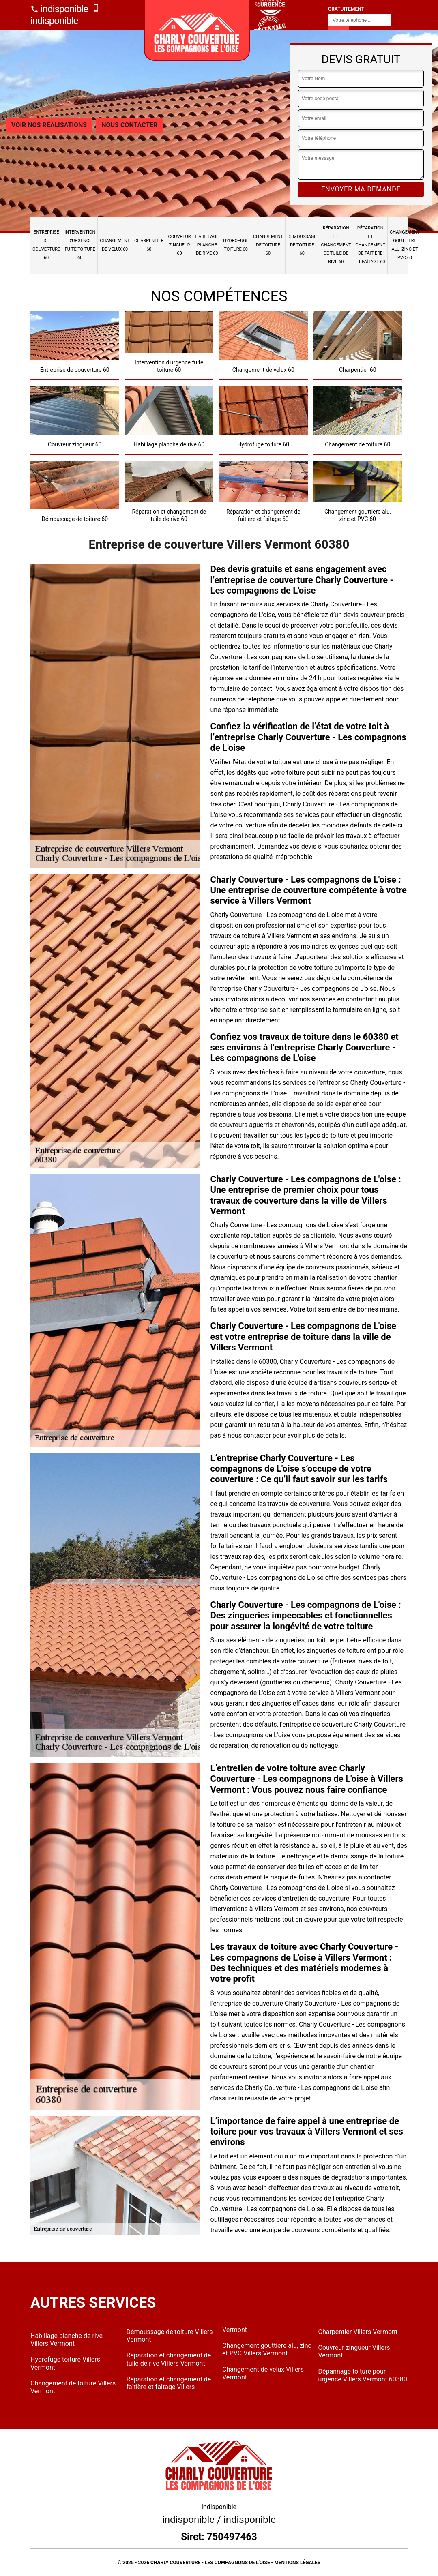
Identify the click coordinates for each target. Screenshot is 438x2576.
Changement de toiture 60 (268, 245)
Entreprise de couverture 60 (46, 244)
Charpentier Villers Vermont (358, 2332)
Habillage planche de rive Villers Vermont (66, 2339)
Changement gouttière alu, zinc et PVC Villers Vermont (266, 2349)
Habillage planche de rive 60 (207, 245)
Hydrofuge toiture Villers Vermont (65, 2363)
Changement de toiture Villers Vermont (73, 2387)
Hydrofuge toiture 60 (236, 245)
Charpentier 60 (149, 245)
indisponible (59, 9)
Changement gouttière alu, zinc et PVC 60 (405, 244)
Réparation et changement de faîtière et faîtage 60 (370, 244)
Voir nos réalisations (49, 125)
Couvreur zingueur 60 (179, 245)
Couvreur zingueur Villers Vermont (354, 2351)
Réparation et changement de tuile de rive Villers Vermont (169, 2359)
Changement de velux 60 (115, 245)
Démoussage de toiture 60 (302, 245)
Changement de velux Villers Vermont (263, 2373)
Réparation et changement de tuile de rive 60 (336, 244)
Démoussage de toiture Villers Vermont (170, 2335)
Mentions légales (297, 2562)
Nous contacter (129, 125)
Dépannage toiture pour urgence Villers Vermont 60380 (362, 2375)
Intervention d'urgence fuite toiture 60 (79, 244)
